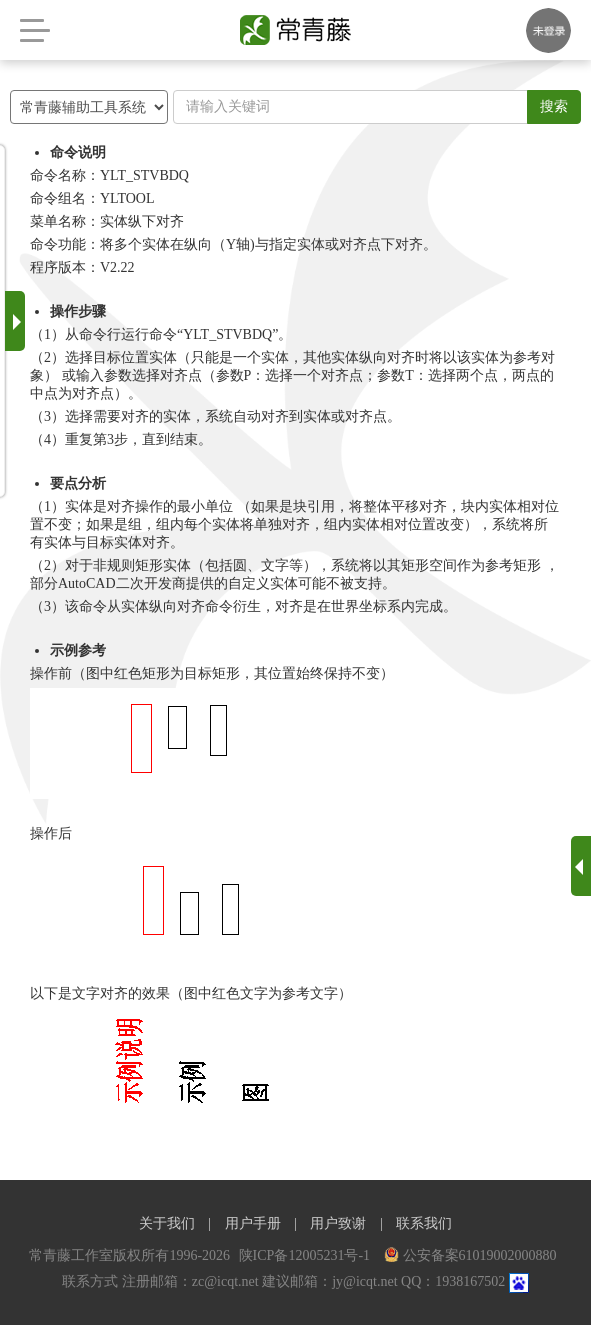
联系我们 (424, 1223)
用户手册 (253, 1223)
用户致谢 (338, 1223)
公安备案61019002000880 (470, 1255)
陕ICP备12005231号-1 (306, 1255)
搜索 (554, 106)
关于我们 (167, 1223)
